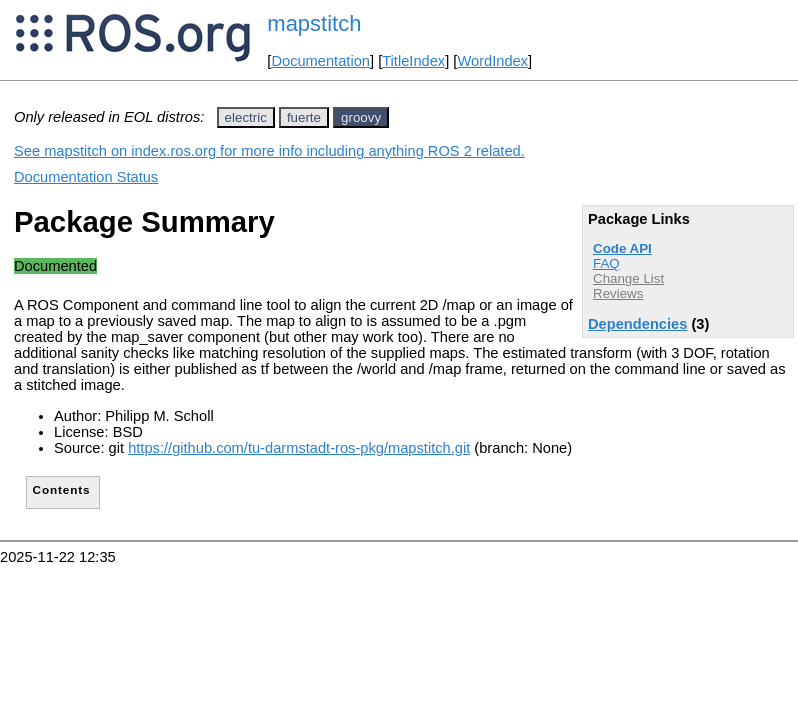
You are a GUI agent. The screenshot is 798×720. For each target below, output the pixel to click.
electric (246, 117)
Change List (628, 278)
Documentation (320, 61)
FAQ (606, 263)
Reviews (618, 293)
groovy (361, 117)
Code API (622, 248)
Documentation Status (86, 177)
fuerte (304, 117)
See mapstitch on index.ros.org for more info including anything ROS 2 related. (269, 151)
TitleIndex (413, 61)
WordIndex (492, 61)
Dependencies (637, 324)
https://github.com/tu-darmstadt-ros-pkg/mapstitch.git (299, 448)
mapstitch (314, 23)
